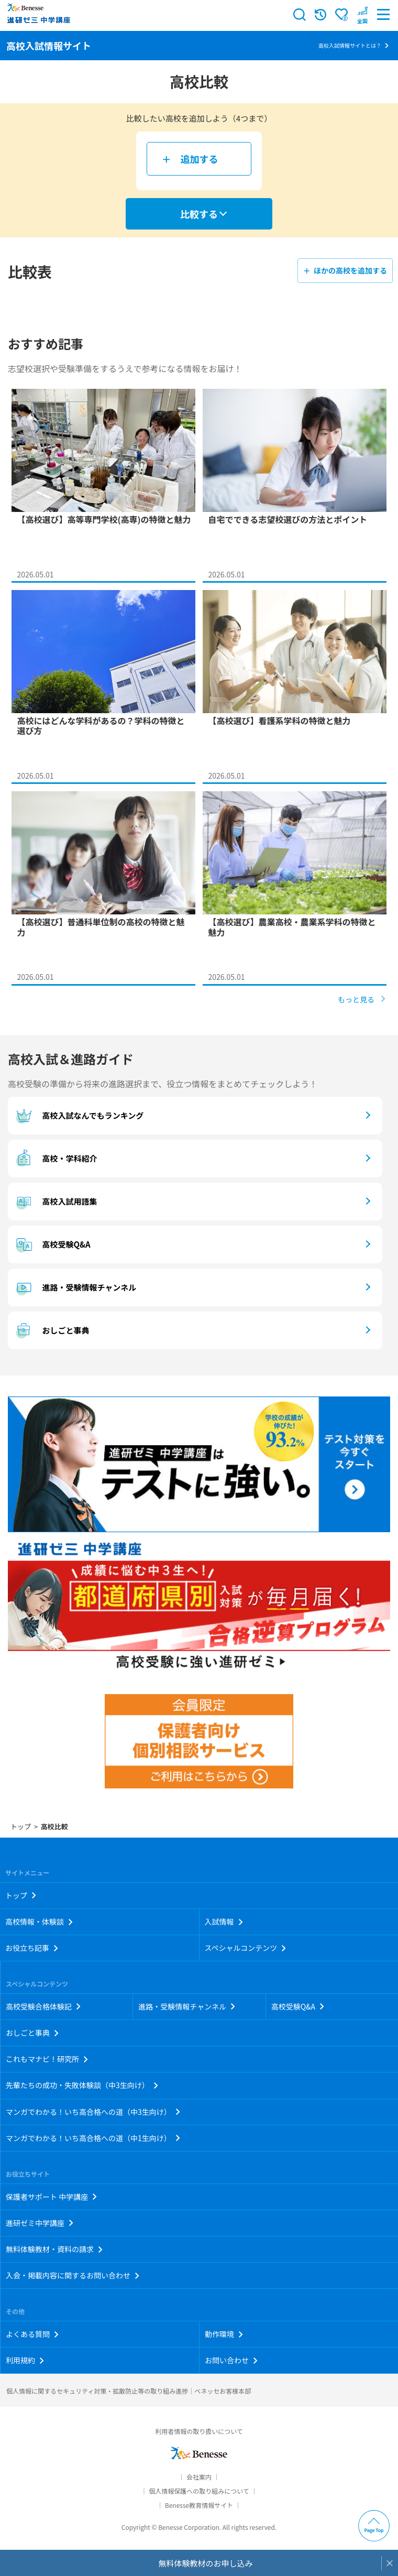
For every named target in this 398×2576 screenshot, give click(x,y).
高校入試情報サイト (48, 45)
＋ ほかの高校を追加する (345, 270)
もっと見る (356, 999)
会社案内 (199, 2476)
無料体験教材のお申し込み (205, 2563)
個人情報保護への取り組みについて (199, 2490)
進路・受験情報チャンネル (74, 1287)
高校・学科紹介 (55, 1159)
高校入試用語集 (55, 1202)
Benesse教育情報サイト (199, 2505)
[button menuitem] (362, 15)
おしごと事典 (51, 1330)
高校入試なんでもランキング (78, 1116)
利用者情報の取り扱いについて (199, 2431)
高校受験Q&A (52, 1245)
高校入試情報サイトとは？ (349, 45)
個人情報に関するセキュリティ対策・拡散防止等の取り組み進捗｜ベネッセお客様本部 (128, 2390)
